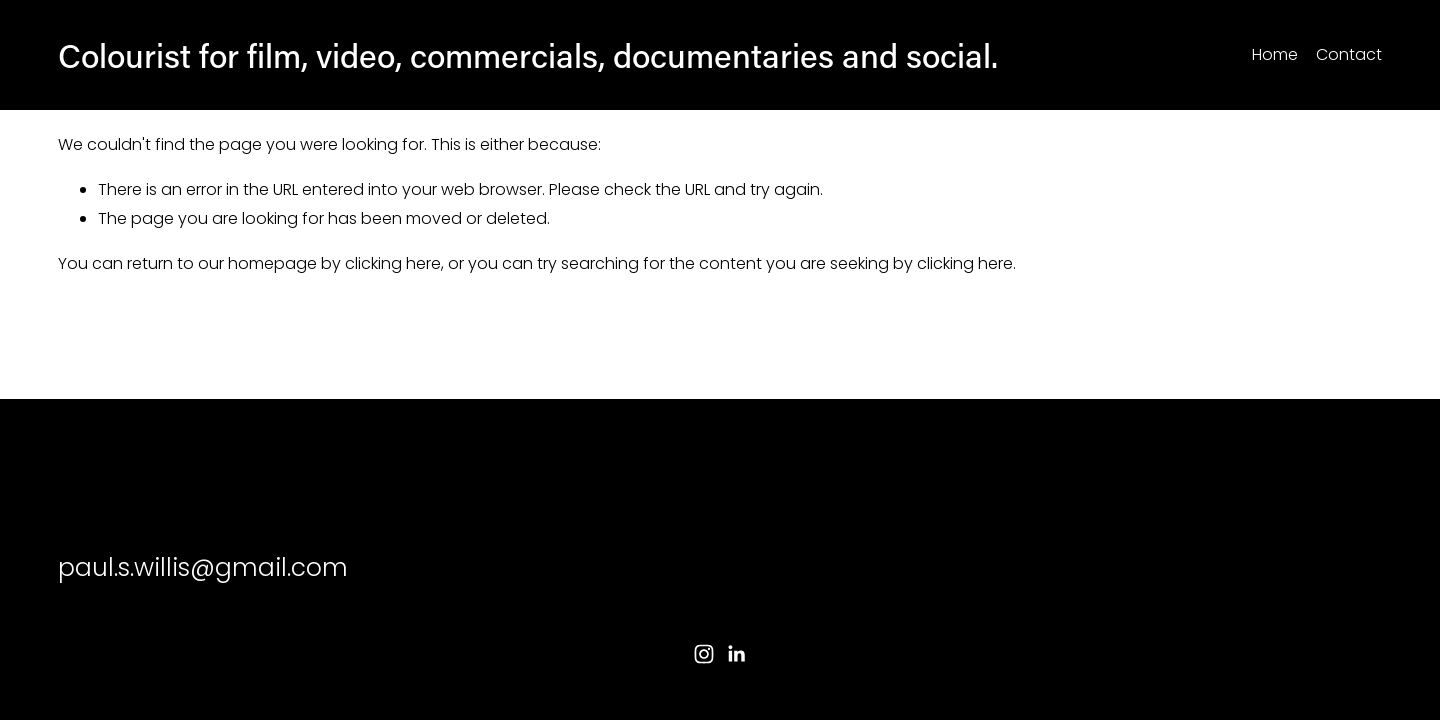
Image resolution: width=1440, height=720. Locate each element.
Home (1275, 54)
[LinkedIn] (736, 654)
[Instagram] (704, 654)
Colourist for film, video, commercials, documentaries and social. (528, 55)
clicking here (393, 263)
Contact (1349, 54)
